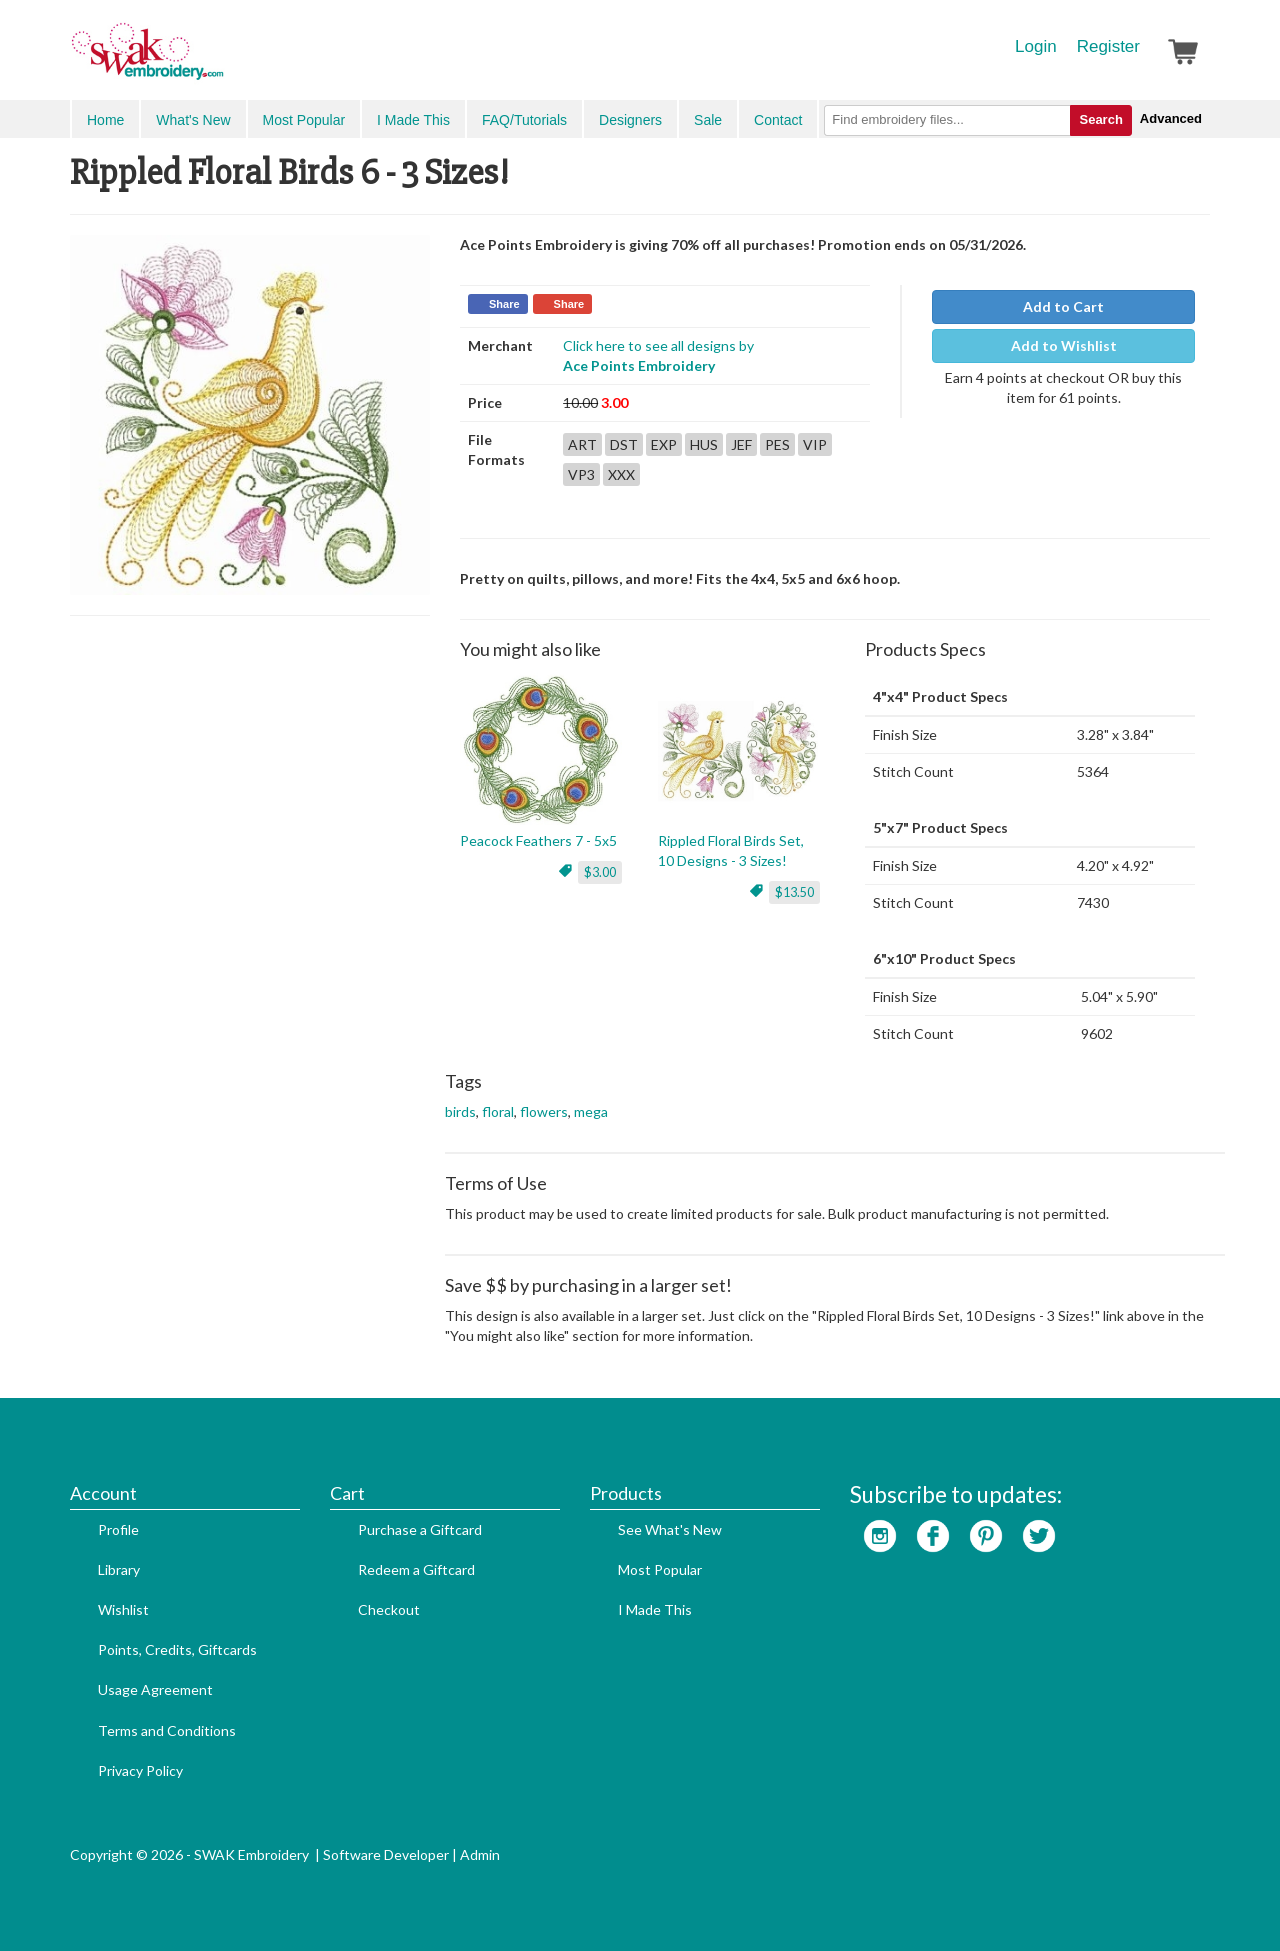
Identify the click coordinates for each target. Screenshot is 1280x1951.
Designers (630, 120)
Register (1108, 46)
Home (105, 120)
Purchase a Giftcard (420, 1529)
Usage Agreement (155, 1689)
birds (460, 1111)
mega (591, 1111)
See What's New (670, 1529)
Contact (778, 120)
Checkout (389, 1609)
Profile (118, 1529)
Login (1036, 46)
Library (119, 1569)
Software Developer (386, 1854)
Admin (480, 1854)
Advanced (1171, 118)
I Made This (413, 120)
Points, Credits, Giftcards (177, 1649)
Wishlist (123, 1609)
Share (504, 304)
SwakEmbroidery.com (220, 60)
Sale (708, 120)
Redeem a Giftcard (416, 1569)
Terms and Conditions (167, 1730)
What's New (193, 120)
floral (498, 1111)
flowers (544, 1111)
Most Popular (304, 120)
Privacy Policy (140, 1770)
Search (1100, 119)
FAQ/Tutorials (524, 120)
